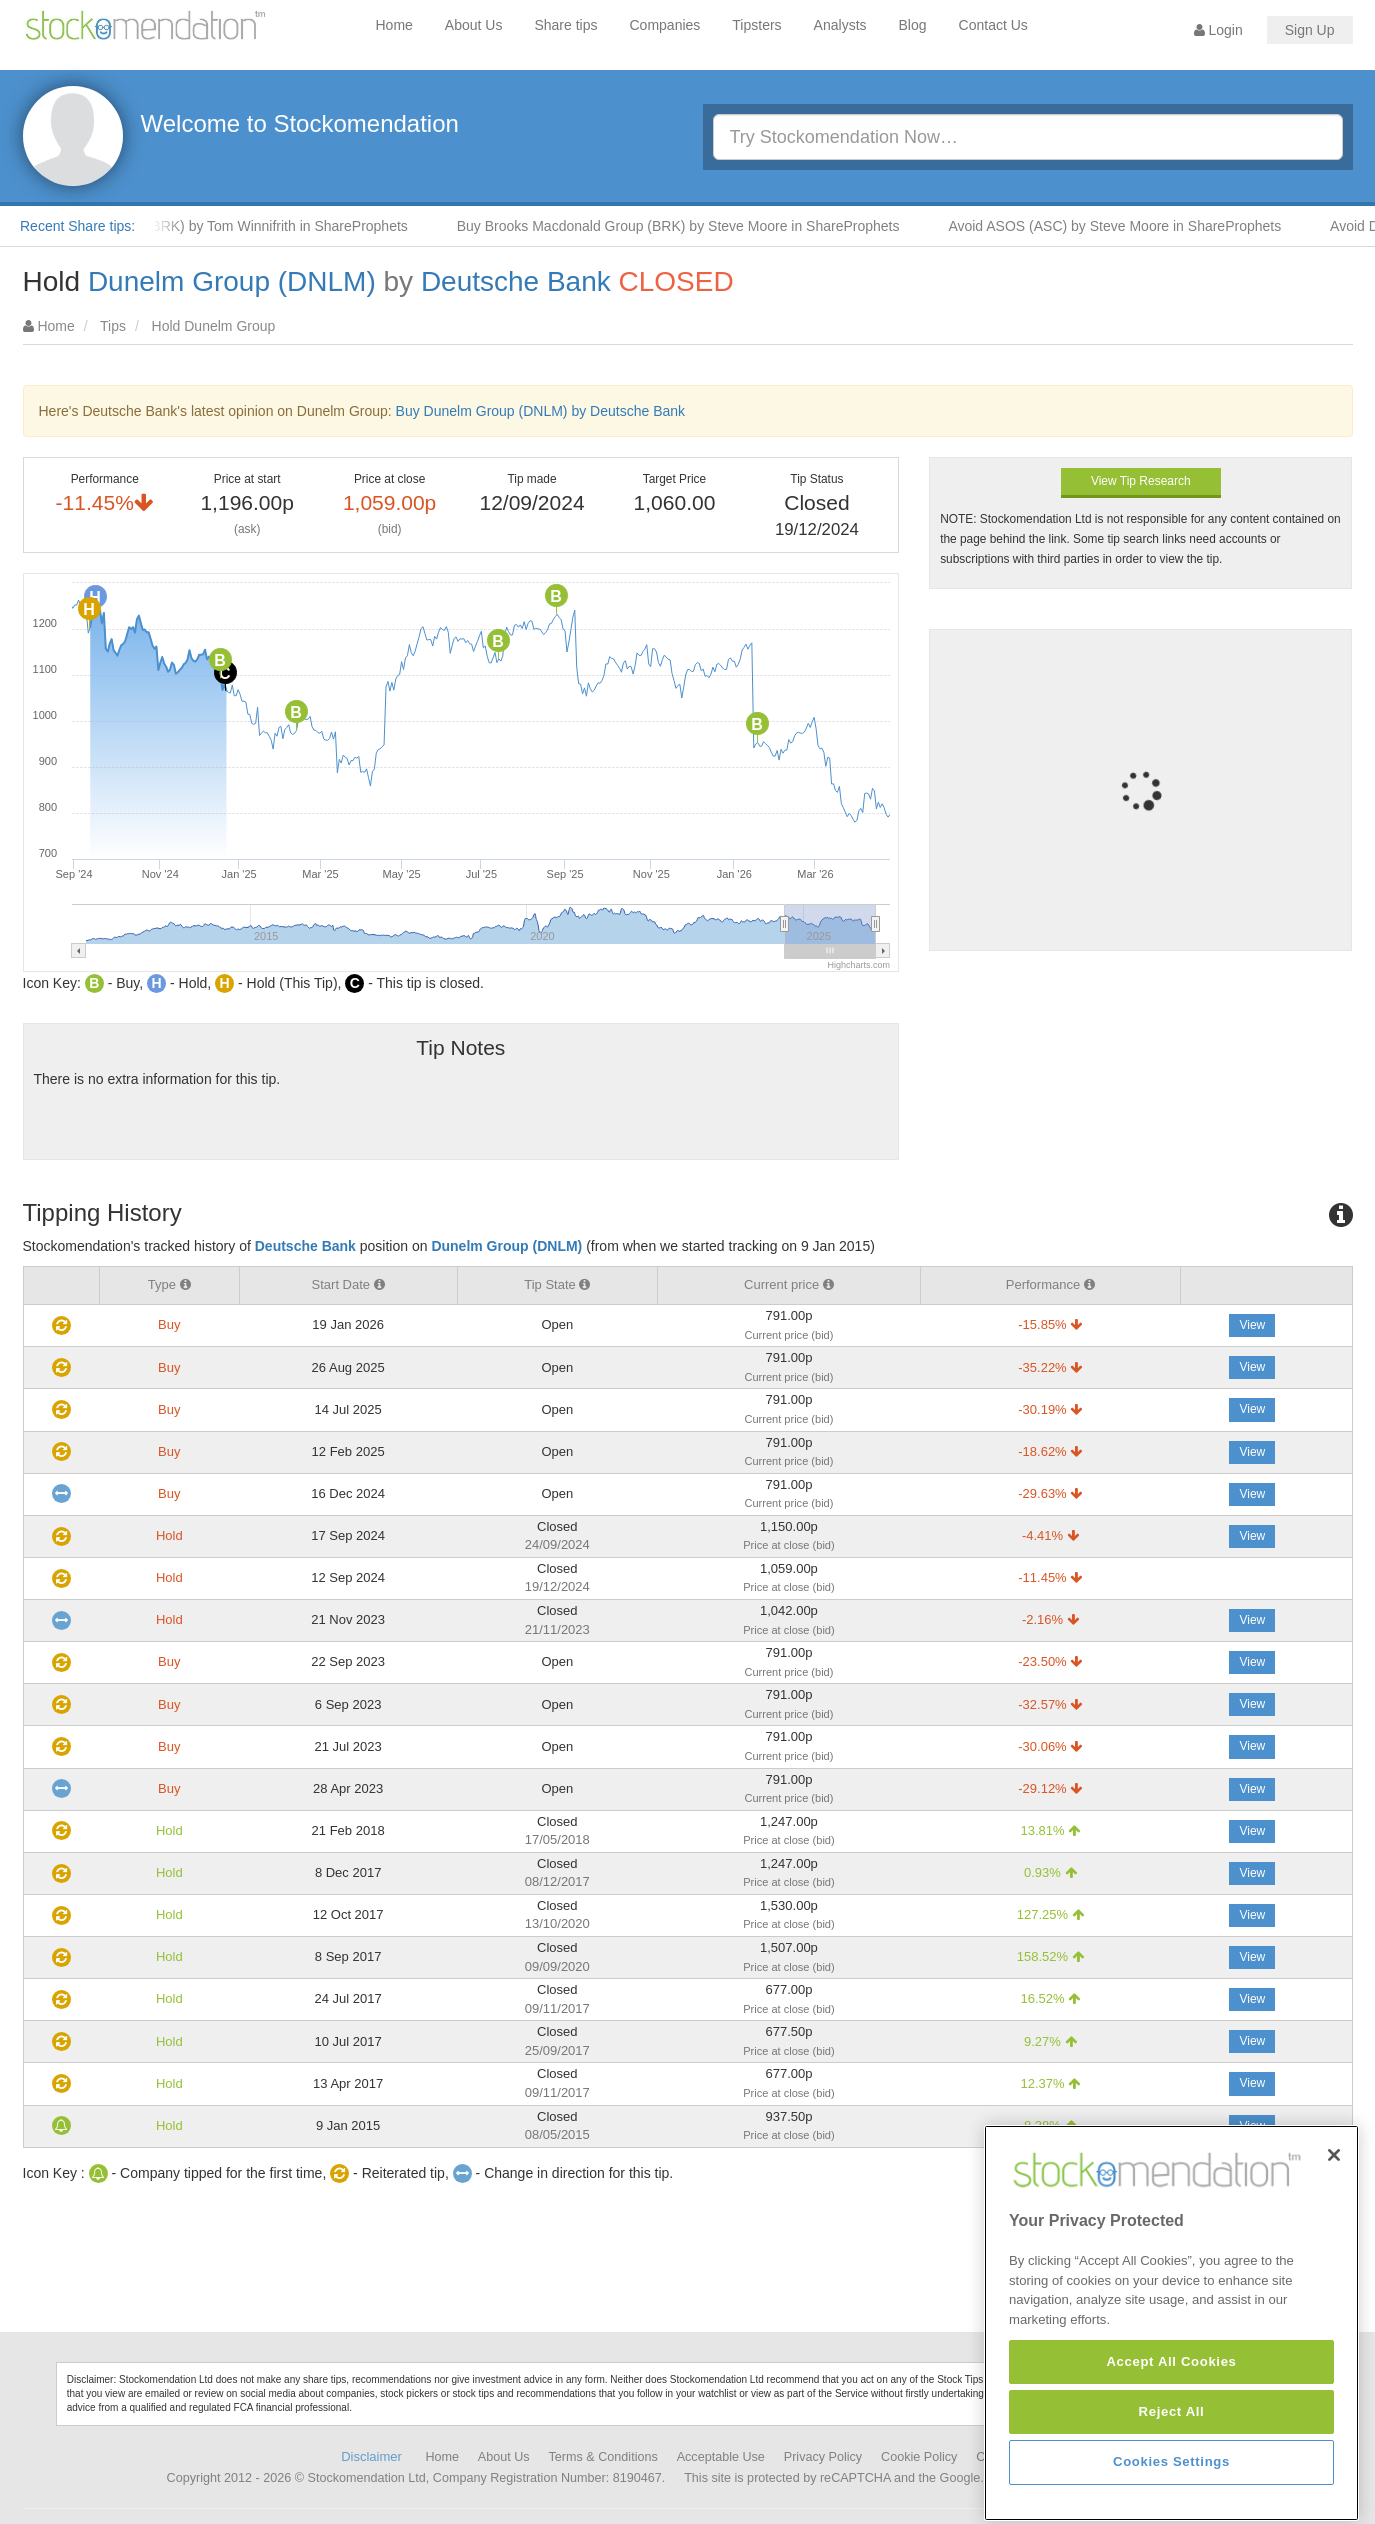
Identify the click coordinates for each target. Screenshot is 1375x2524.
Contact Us (993, 25)
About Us (474, 25)
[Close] (1334, 2239)
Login (1218, 30)
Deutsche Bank (516, 281)
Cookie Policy (919, 2457)
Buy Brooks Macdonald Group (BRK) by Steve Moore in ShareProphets (700, 226)
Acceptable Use (721, 2457)
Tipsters (756, 25)
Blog (913, 25)
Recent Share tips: (77, 226)
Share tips (565, 25)
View (1252, 1325)
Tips (113, 326)
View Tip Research (1141, 481)
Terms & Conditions (603, 2457)
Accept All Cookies (1171, 2445)
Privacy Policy (823, 2457)
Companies (665, 25)
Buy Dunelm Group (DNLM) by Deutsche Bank (540, 411)
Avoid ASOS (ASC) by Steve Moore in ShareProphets (1136, 226)
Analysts (840, 25)
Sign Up (1310, 30)
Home (394, 25)
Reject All (1172, 2495)
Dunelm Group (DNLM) (232, 281)
